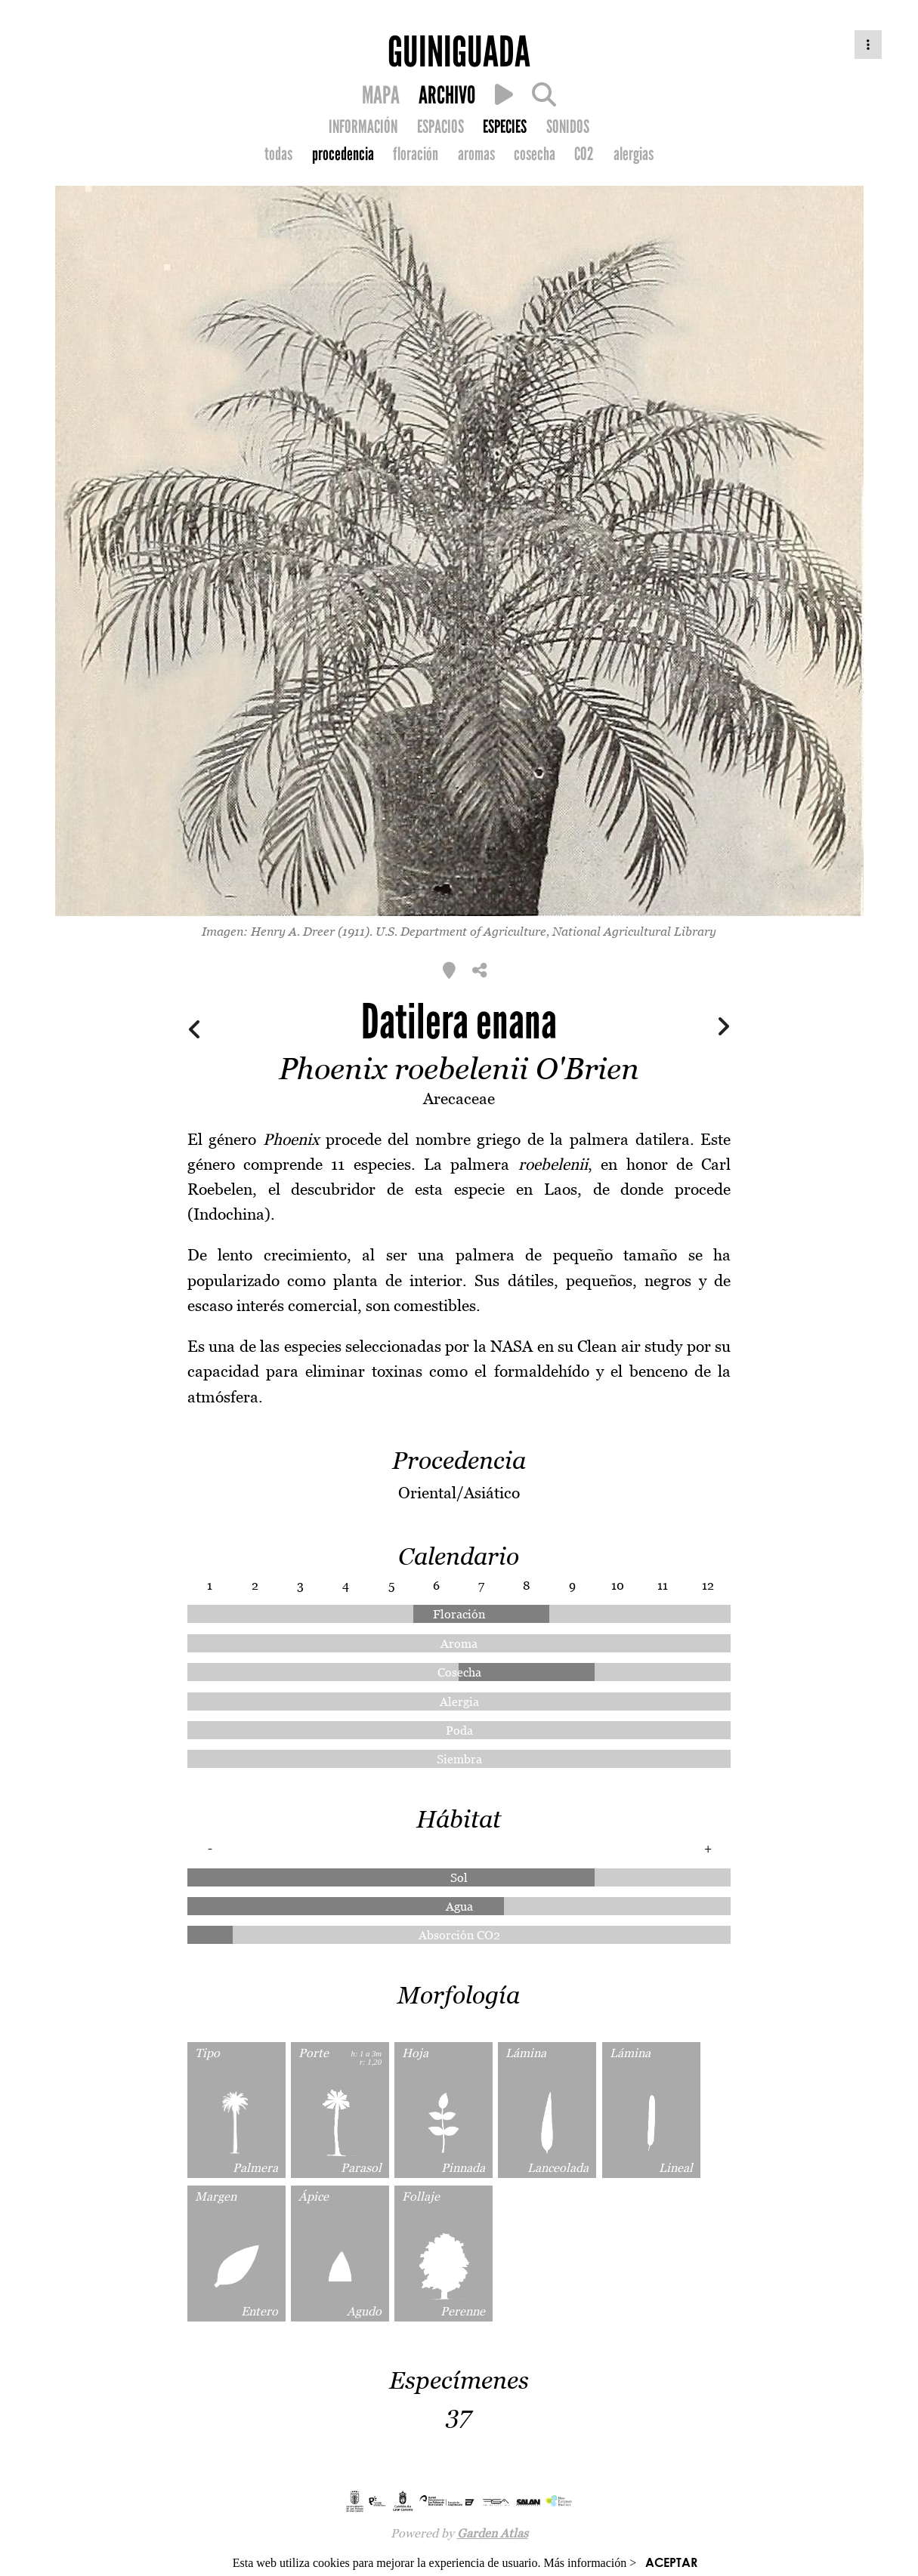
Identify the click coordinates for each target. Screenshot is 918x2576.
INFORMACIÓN (363, 126)
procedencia (343, 154)
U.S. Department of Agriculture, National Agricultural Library (546, 931)
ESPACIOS (440, 126)
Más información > (590, 2562)
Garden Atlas (492, 2533)
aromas (476, 154)
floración (415, 154)
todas (278, 154)
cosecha (534, 154)
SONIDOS (567, 126)
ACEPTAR (671, 2562)
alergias (634, 154)
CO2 (584, 154)
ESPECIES (505, 126)
